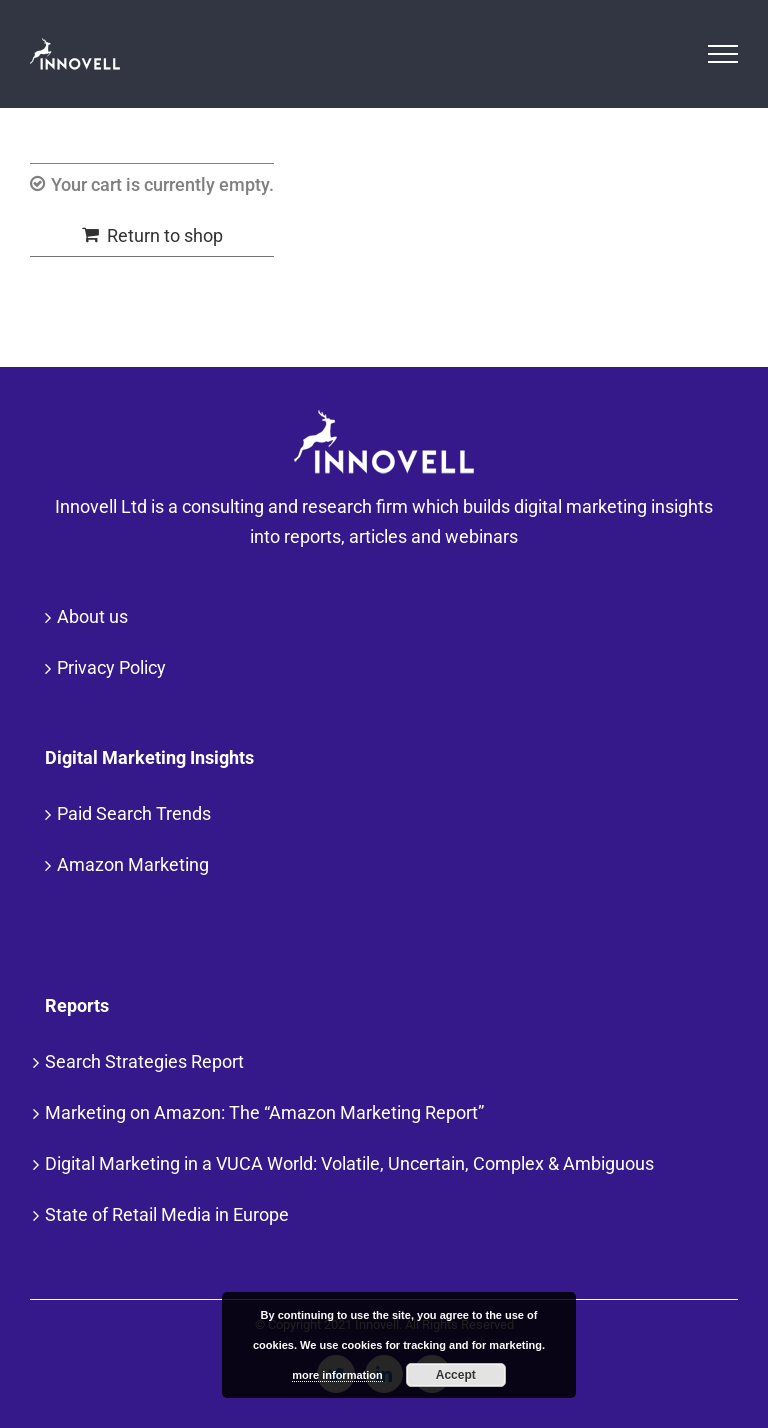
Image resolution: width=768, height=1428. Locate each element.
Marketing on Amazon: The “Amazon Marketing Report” (264, 1112)
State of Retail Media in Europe (167, 1214)
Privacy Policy (111, 667)
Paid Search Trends (134, 813)
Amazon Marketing (133, 864)
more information (337, 1375)
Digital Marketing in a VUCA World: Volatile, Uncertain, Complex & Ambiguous (349, 1163)
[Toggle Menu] (723, 54)
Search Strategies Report (144, 1061)
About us (92, 616)
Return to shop (165, 235)
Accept (456, 1375)
